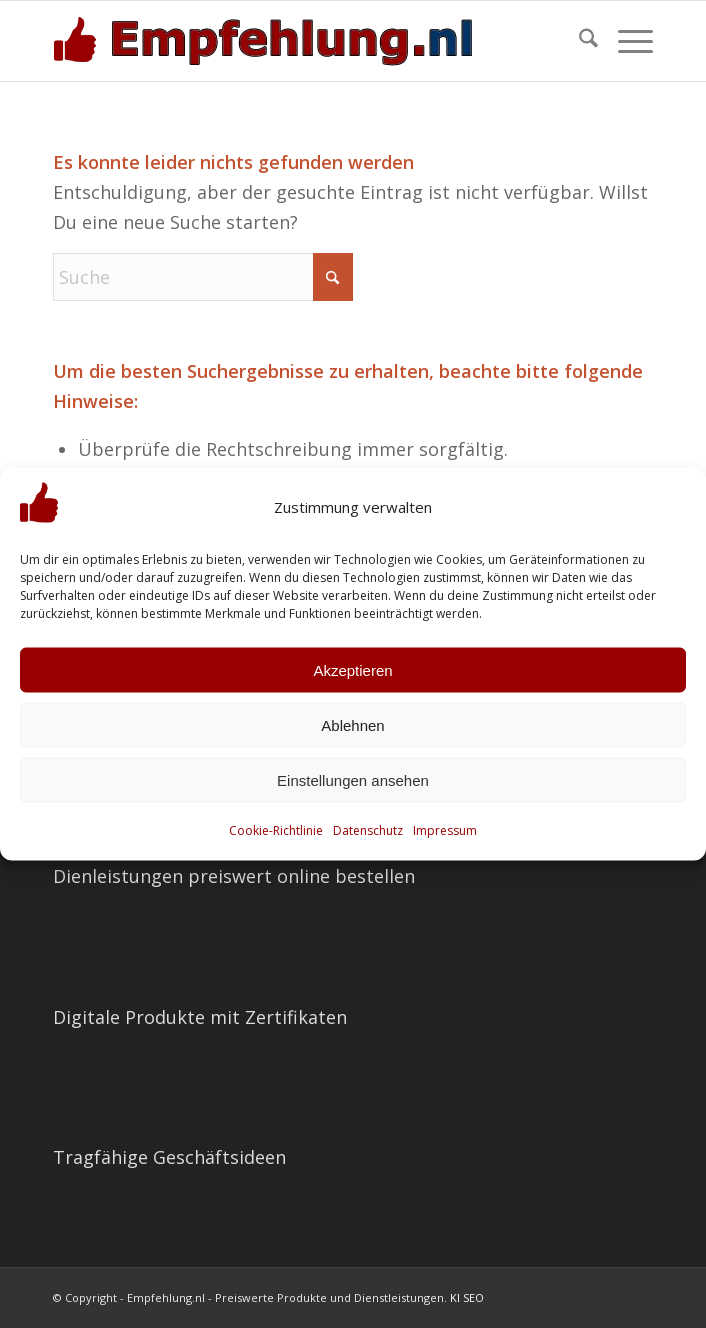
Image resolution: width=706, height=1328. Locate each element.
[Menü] (625, 41)
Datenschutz (368, 830)
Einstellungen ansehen (353, 779)
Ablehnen (352, 724)
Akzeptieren (352, 669)
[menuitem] (578, 41)
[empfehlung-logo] (293, 41)
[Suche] (578, 41)
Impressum (445, 830)
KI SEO (467, 1297)
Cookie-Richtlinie (276, 830)
